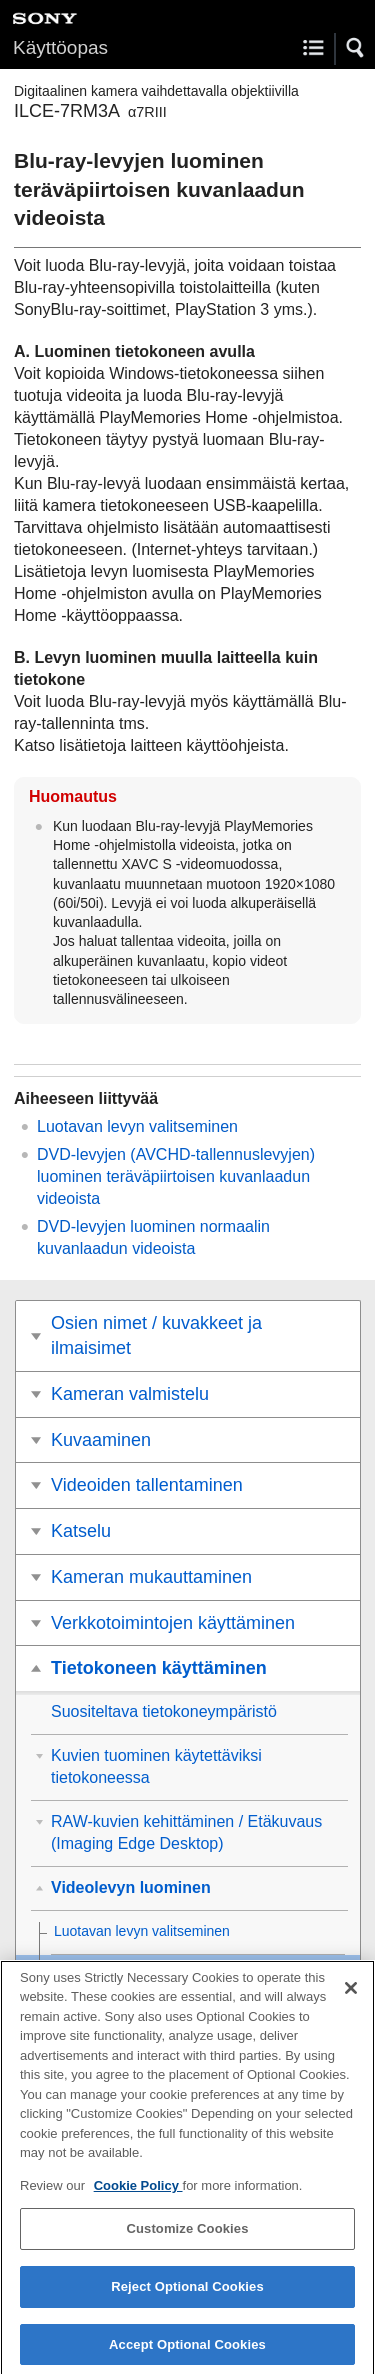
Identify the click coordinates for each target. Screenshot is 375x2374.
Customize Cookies (187, 2238)
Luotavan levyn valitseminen (137, 1126)
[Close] (351, 1997)
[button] (356, 48)
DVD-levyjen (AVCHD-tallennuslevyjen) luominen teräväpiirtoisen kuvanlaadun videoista (176, 1176)
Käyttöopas (60, 47)
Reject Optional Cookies (187, 2296)
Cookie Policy (138, 2195)
